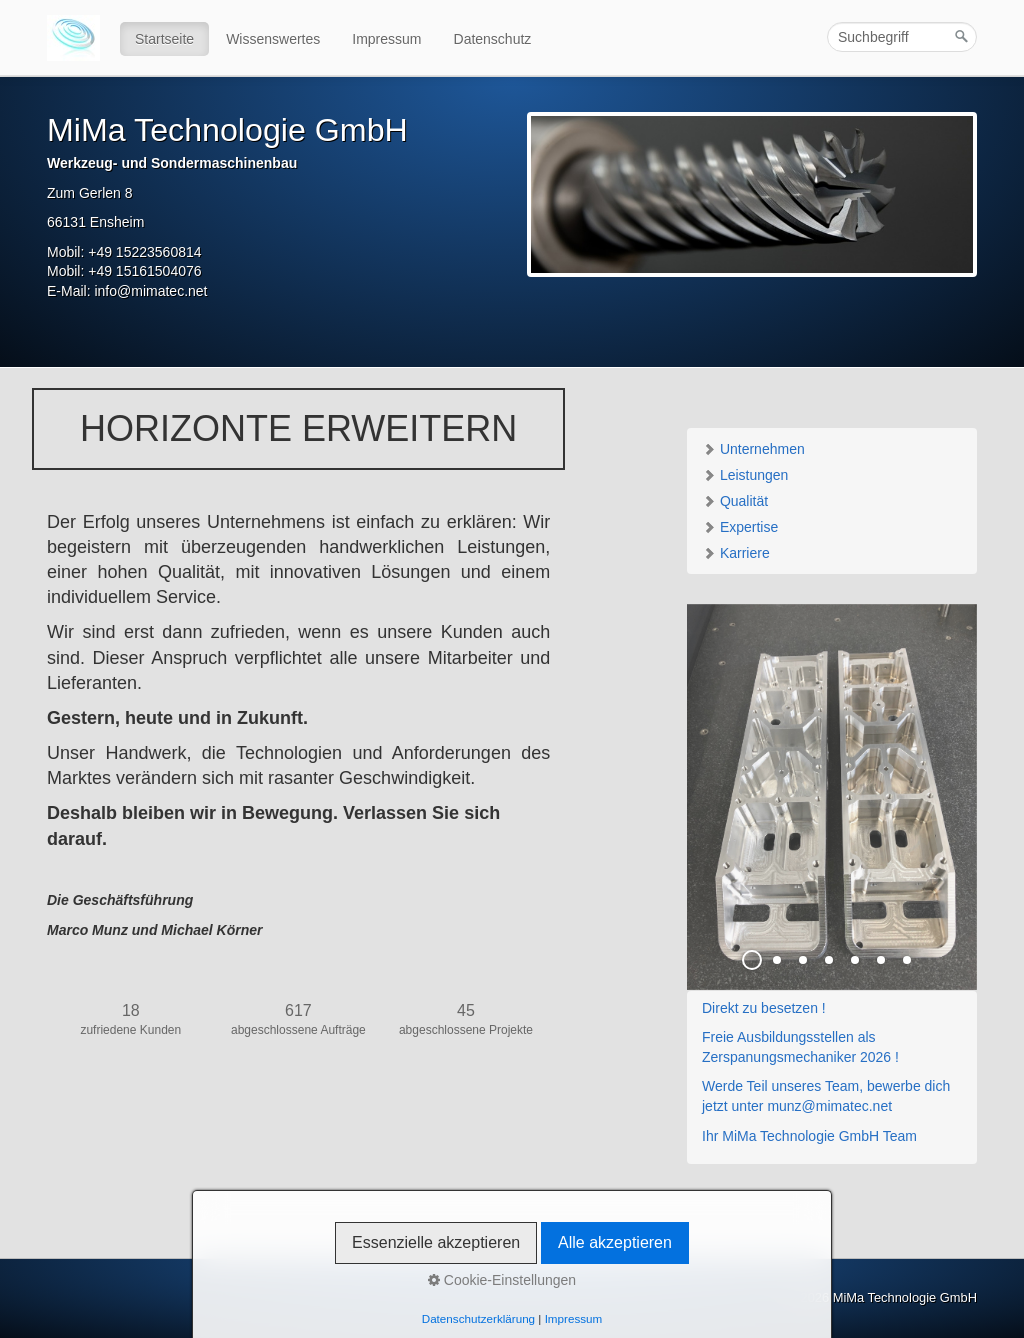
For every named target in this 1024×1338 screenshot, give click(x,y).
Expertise (740, 527)
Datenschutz (493, 39)
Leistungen (745, 475)
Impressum (386, 39)
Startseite (164, 39)
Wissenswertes (273, 39)
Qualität (735, 501)
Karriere (736, 553)
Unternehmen (753, 449)
